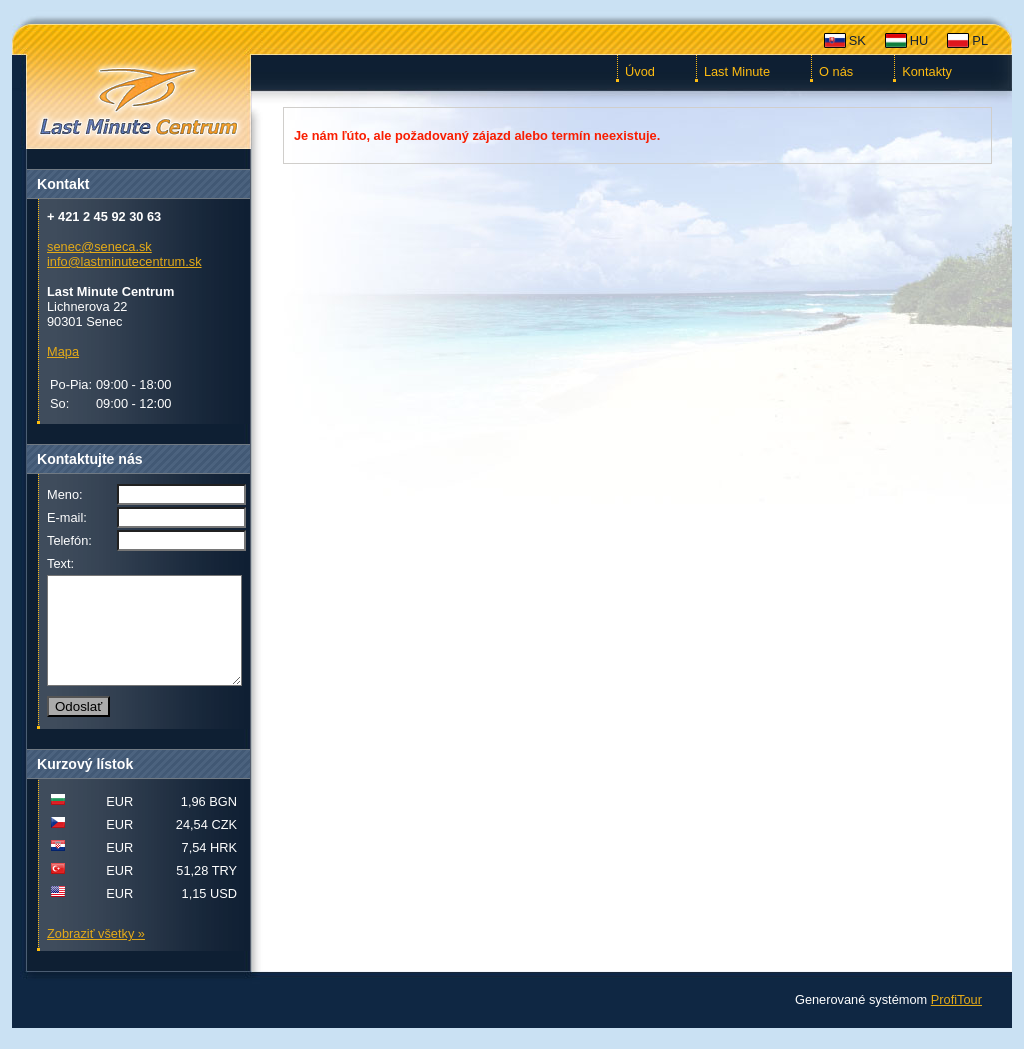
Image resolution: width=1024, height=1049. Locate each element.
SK (857, 40)
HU (919, 40)
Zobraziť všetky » (96, 954)
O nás (836, 71)
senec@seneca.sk (99, 246)
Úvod (640, 71)
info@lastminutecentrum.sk (124, 261)
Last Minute (737, 71)
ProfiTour (956, 1020)
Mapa (63, 351)
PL (980, 40)
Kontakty (927, 71)
